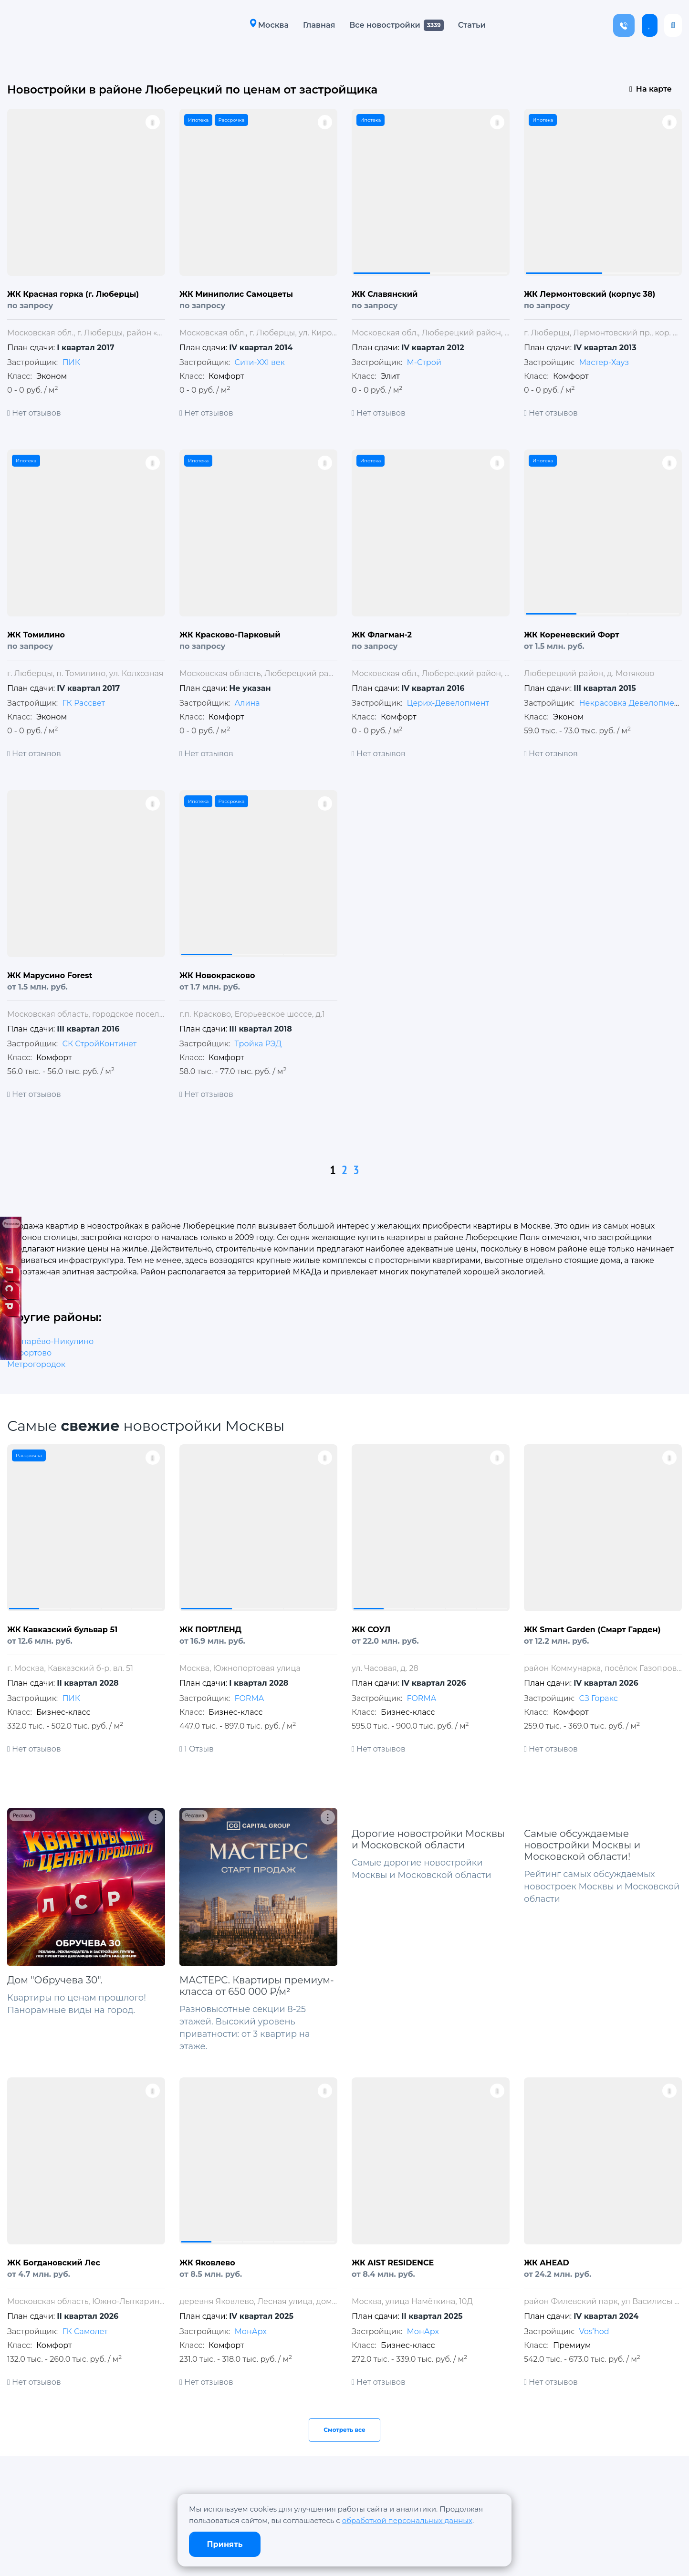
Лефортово (29, 1352)
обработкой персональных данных (407, 2520)
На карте (650, 89)
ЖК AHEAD (546, 2262)
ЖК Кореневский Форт (571, 634)
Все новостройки (384, 25)
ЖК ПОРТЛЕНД (210, 1629)
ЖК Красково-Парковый (230, 634)
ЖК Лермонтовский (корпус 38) (589, 294)
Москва (269, 25)
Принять (225, 2544)
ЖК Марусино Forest (49, 975)
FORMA (249, 1698)
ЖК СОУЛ (371, 1629)
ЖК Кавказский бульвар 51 (62, 1629)
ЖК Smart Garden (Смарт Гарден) (592, 1629)
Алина (247, 703)
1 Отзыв (196, 1748)
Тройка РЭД (258, 1043)
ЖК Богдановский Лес (53, 2262)
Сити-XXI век (259, 362)
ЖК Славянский (385, 294)
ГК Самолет (84, 2331)
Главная (319, 25)
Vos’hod (594, 2331)
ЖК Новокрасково (217, 975)
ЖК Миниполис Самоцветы (236, 294)
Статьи (472, 25)
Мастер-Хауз (604, 362)
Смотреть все (344, 2429)
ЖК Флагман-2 (382, 634)
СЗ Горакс (598, 1698)
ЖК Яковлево (207, 2262)
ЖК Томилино (36, 634)
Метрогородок (36, 1364)
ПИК (71, 362)
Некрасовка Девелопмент (631, 703)
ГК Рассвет (83, 703)
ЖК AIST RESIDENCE (393, 2262)
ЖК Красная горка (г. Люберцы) (73, 294)
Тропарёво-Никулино (50, 1341)
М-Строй (424, 362)
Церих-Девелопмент (448, 703)
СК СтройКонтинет (99, 1043)
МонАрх (250, 2331)
